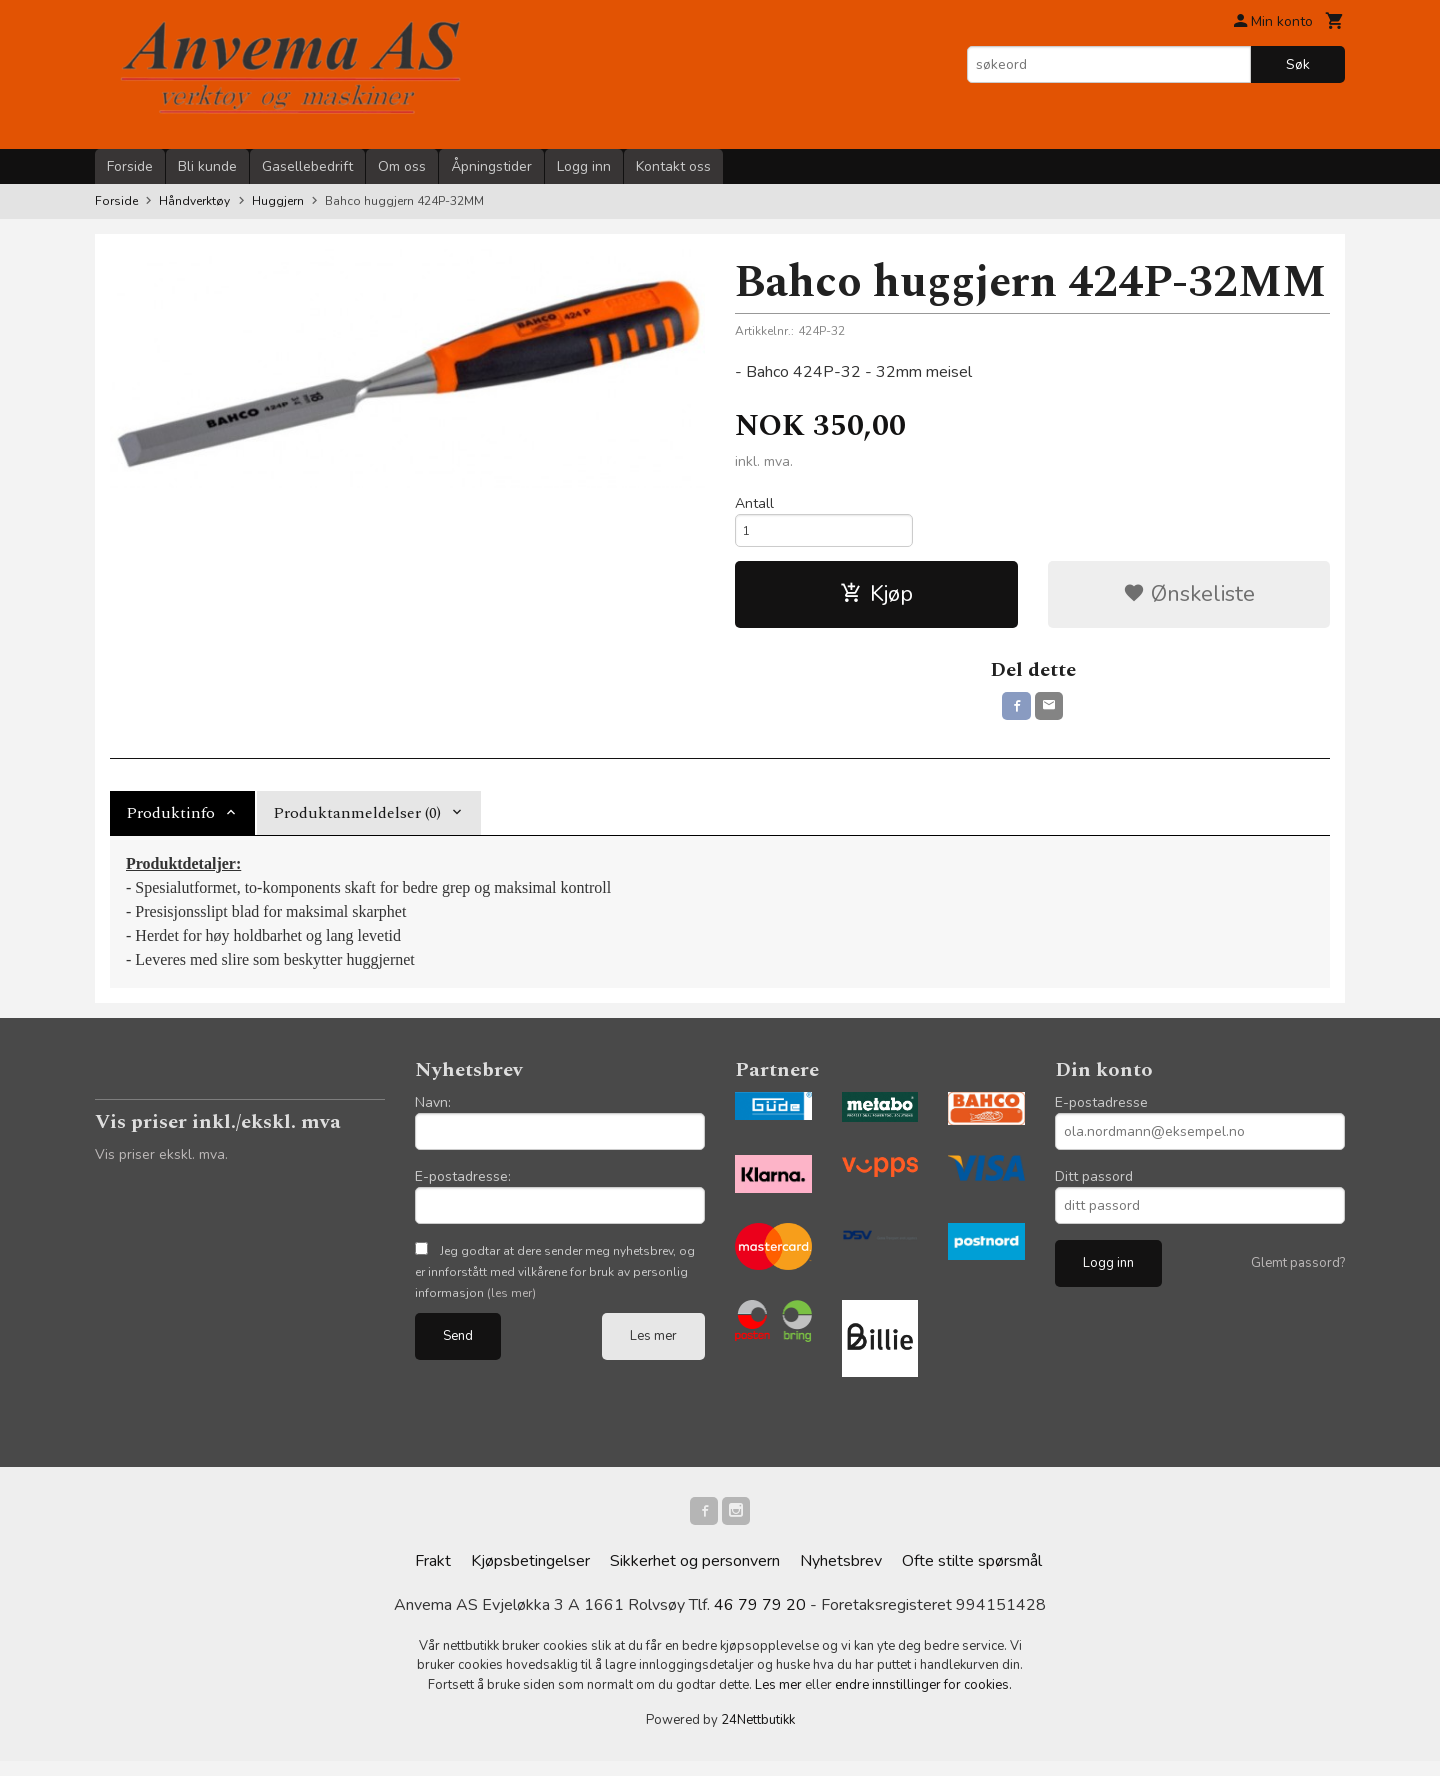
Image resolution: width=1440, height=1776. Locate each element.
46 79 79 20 (760, 1620)
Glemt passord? (1298, 1273)
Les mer (653, 1346)
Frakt (433, 1576)
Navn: (433, 1112)
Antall (754, 503)
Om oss (402, 166)
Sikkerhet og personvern (695, 1576)
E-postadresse (1101, 1112)
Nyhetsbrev (841, 1576)
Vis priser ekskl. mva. (161, 1164)
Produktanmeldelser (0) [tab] (357, 823)
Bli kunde (207, 166)
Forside (130, 166)
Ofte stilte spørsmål (972, 1576)
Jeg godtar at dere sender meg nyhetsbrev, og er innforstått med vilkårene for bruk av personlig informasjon (555, 1282)
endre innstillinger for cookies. (923, 1700)
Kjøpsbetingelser (530, 1576)
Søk (1298, 64)
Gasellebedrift (307, 166)
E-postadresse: (463, 1186)
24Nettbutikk (758, 1735)
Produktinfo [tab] (170, 823)
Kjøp (876, 600)
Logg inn (584, 166)
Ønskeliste (1189, 600)
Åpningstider (491, 166)
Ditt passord (1094, 1186)
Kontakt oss (673, 166)
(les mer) (511, 1303)
